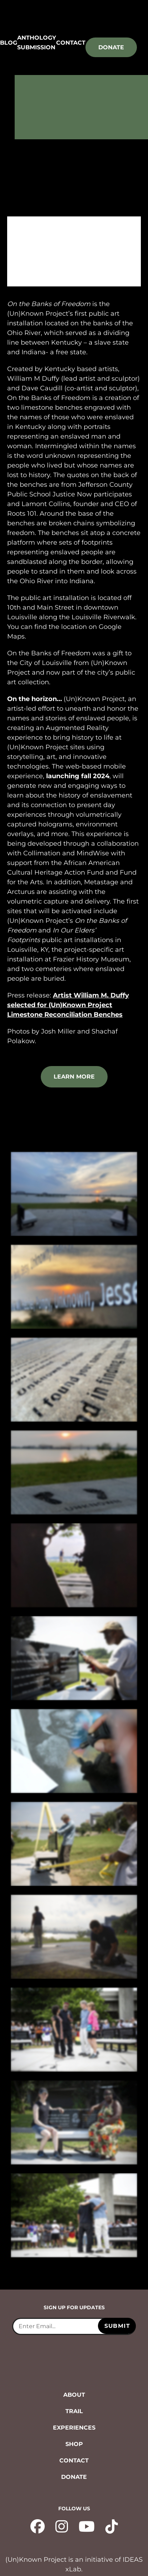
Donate (111, 47)
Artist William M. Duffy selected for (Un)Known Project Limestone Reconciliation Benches (68, 1005)
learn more (74, 1076)
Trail (74, 2411)
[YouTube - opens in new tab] (87, 2525)
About (74, 2395)
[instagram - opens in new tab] (61, 2525)
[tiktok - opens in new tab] (111, 2525)
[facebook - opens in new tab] (37, 2525)
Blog (8, 42)
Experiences (74, 2428)
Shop (74, 2444)
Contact (70, 42)
